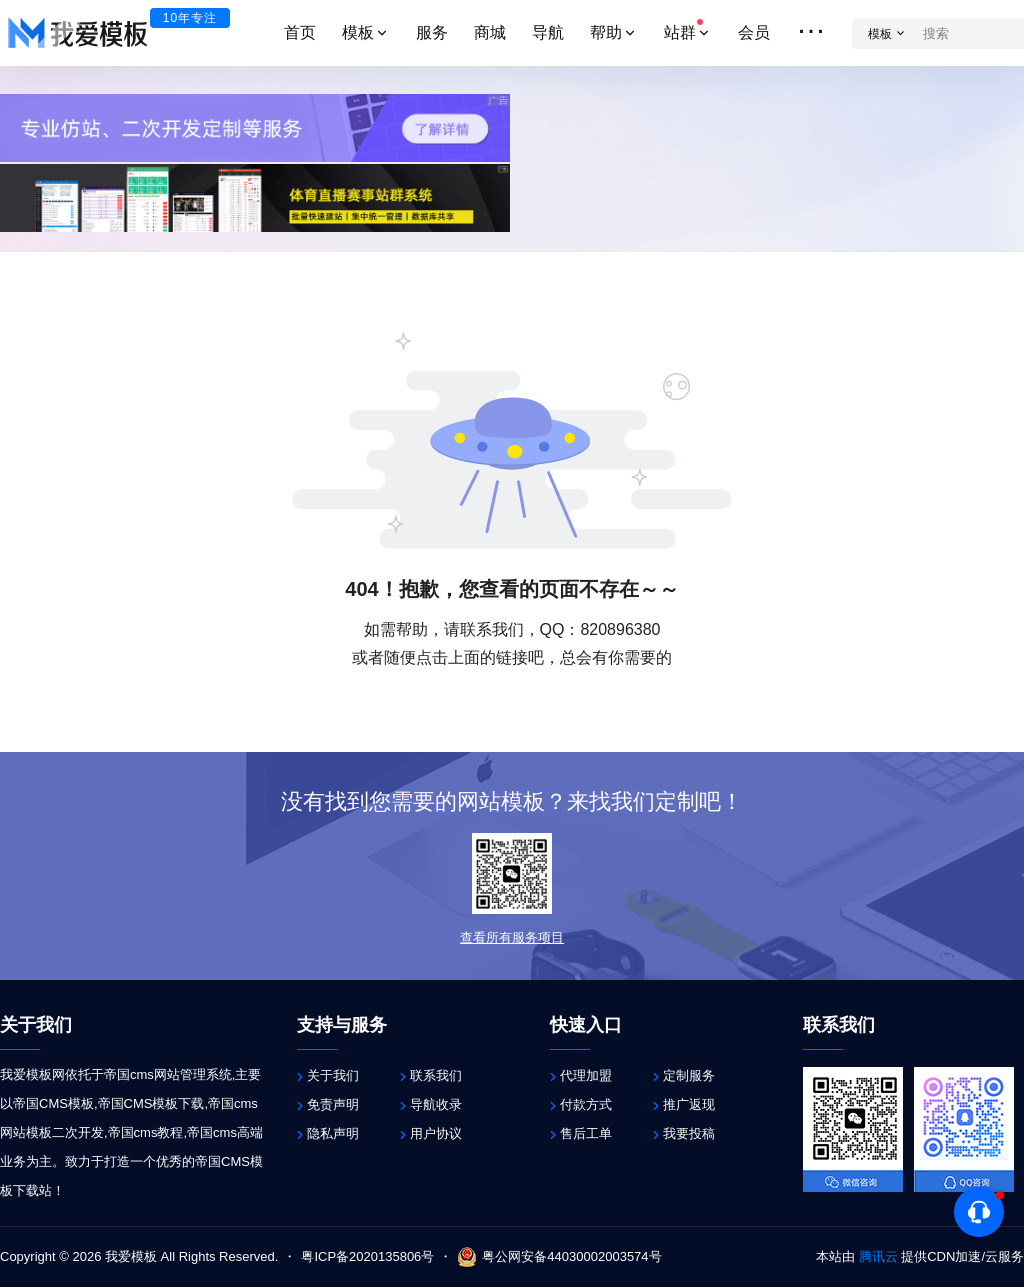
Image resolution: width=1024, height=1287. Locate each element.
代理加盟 (586, 1075)
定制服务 (689, 1075)
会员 (754, 32)
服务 (432, 32)
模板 (366, 32)
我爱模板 (129, 1256)
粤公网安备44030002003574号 (559, 1257)
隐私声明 (333, 1133)
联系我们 (436, 1075)
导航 (548, 32)
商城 (490, 32)
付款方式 (586, 1104)
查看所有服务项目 (512, 937)
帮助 (614, 32)
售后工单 (586, 1133)
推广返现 (689, 1104)
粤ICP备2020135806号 (367, 1256)
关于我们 (333, 1075)
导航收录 (436, 1104)
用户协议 (436, 1133)
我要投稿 (689, 1133)
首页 (300, 32)
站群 (688, 29)
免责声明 (333, 1104)
